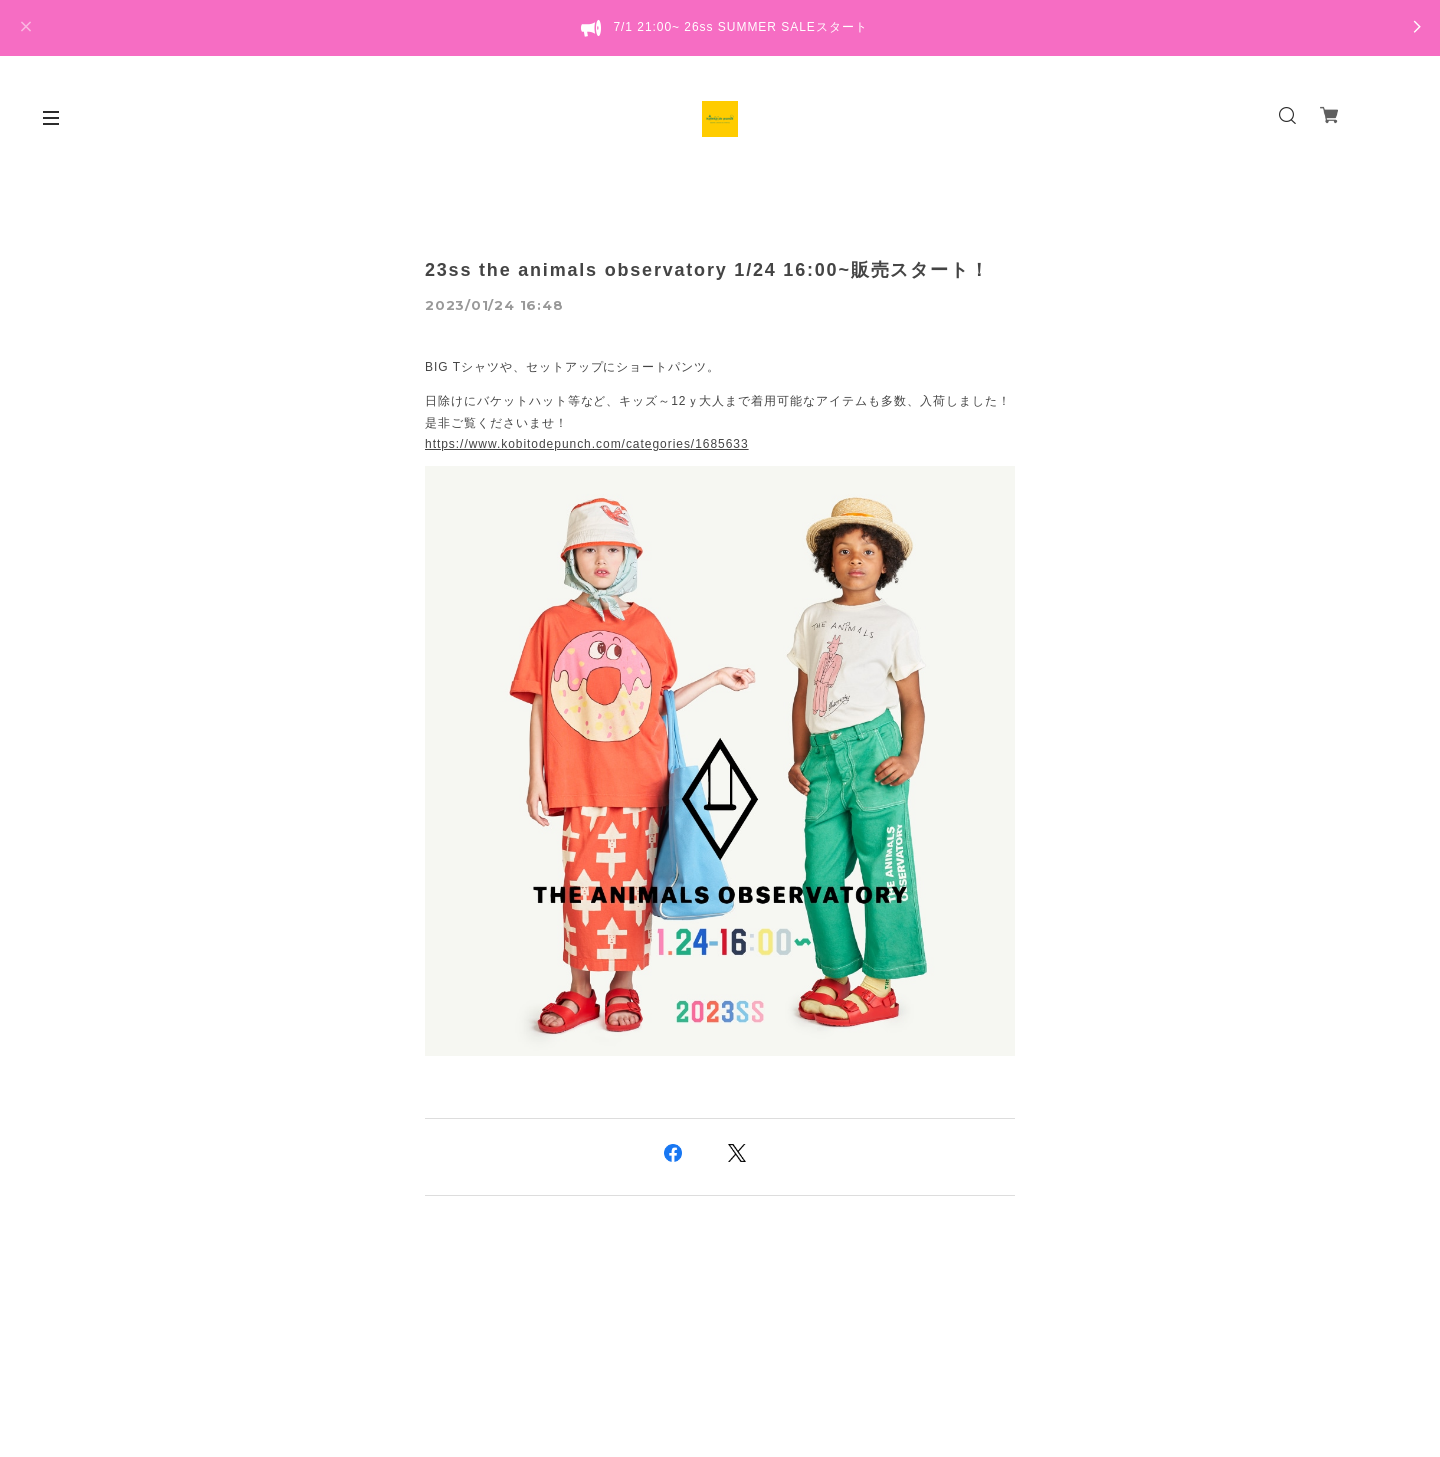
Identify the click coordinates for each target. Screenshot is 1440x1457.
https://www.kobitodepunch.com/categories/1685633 (587, 444)
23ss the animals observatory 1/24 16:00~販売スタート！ (707, 270)
